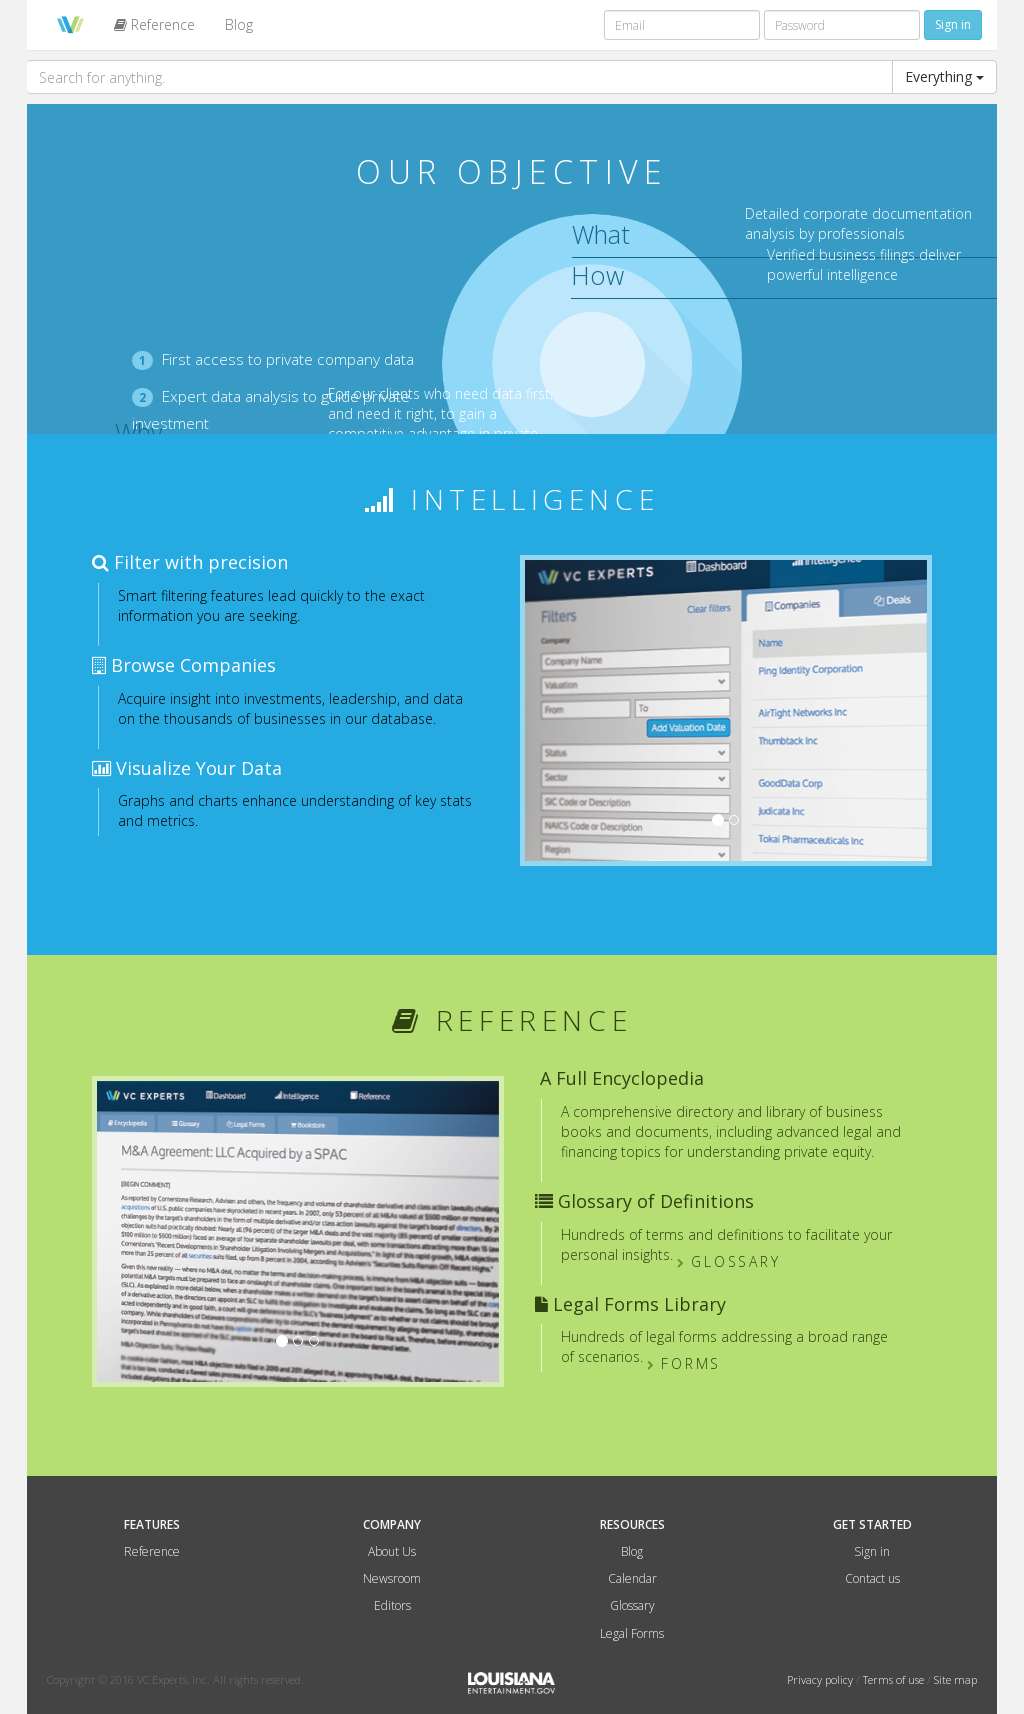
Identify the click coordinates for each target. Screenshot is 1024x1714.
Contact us (872, 1578)
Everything (944, 76)
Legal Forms (632, 1633)
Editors (392, 1605)
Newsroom (392, 1578)
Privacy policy (821, 1679)
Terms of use (895, 1679)
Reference (154, 24)
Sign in (872, 1551)
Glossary (731, 1261)
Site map (955, 1679)
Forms (686, 1363)
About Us (392, 1551)
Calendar (632, 1578)
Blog (239, 24)
